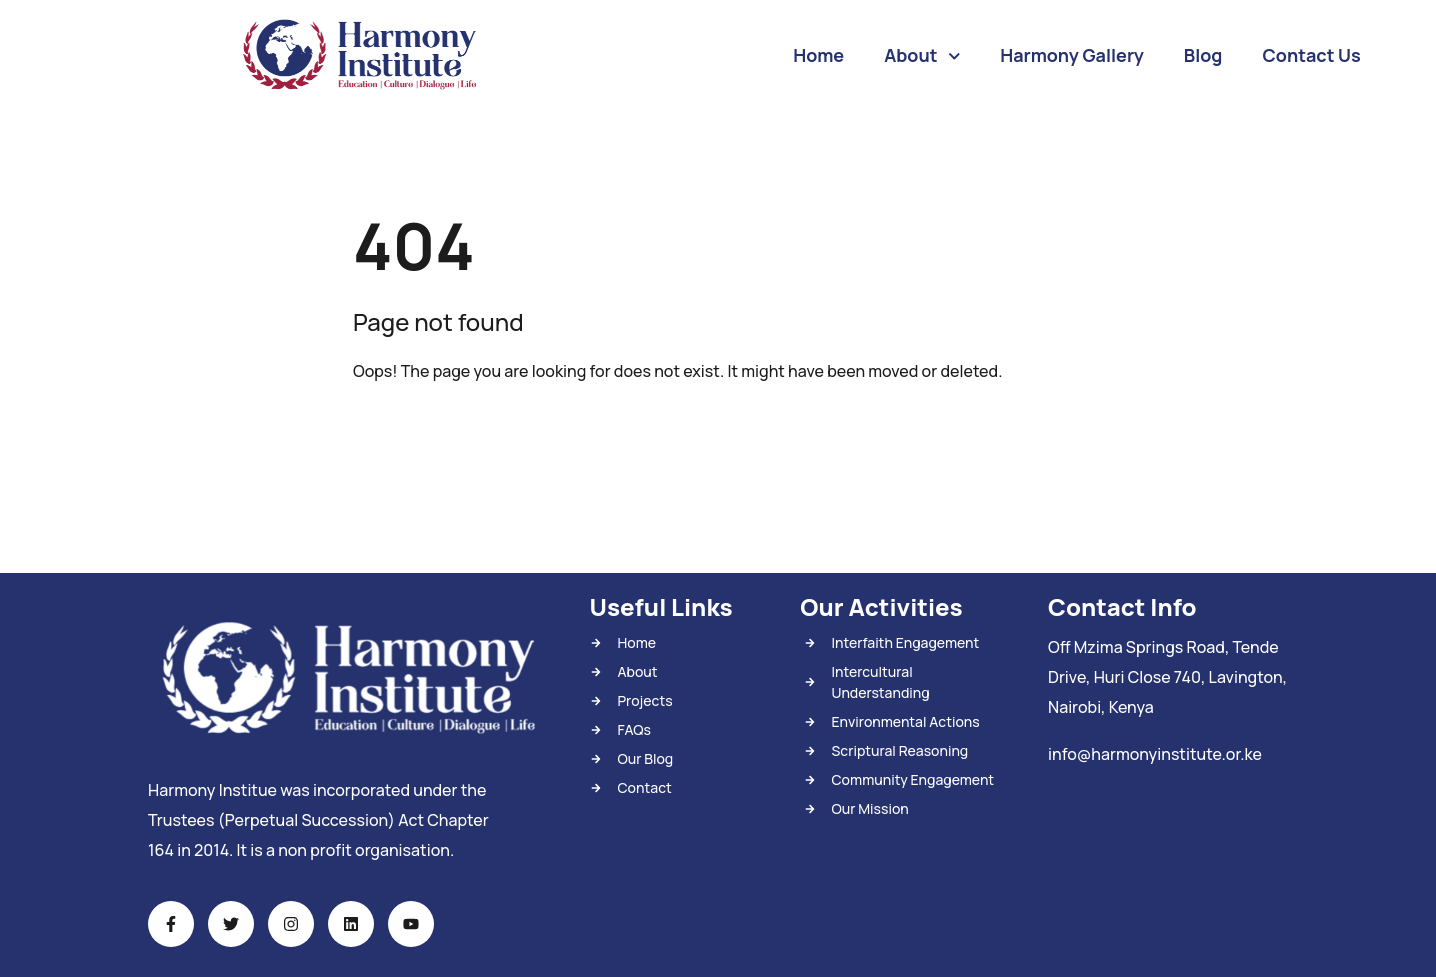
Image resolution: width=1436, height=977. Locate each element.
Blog (1203, 55)
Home (818, 55)
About (922, 56)
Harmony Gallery (1072, 55)
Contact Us (1311, 55)
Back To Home (441, 434)
